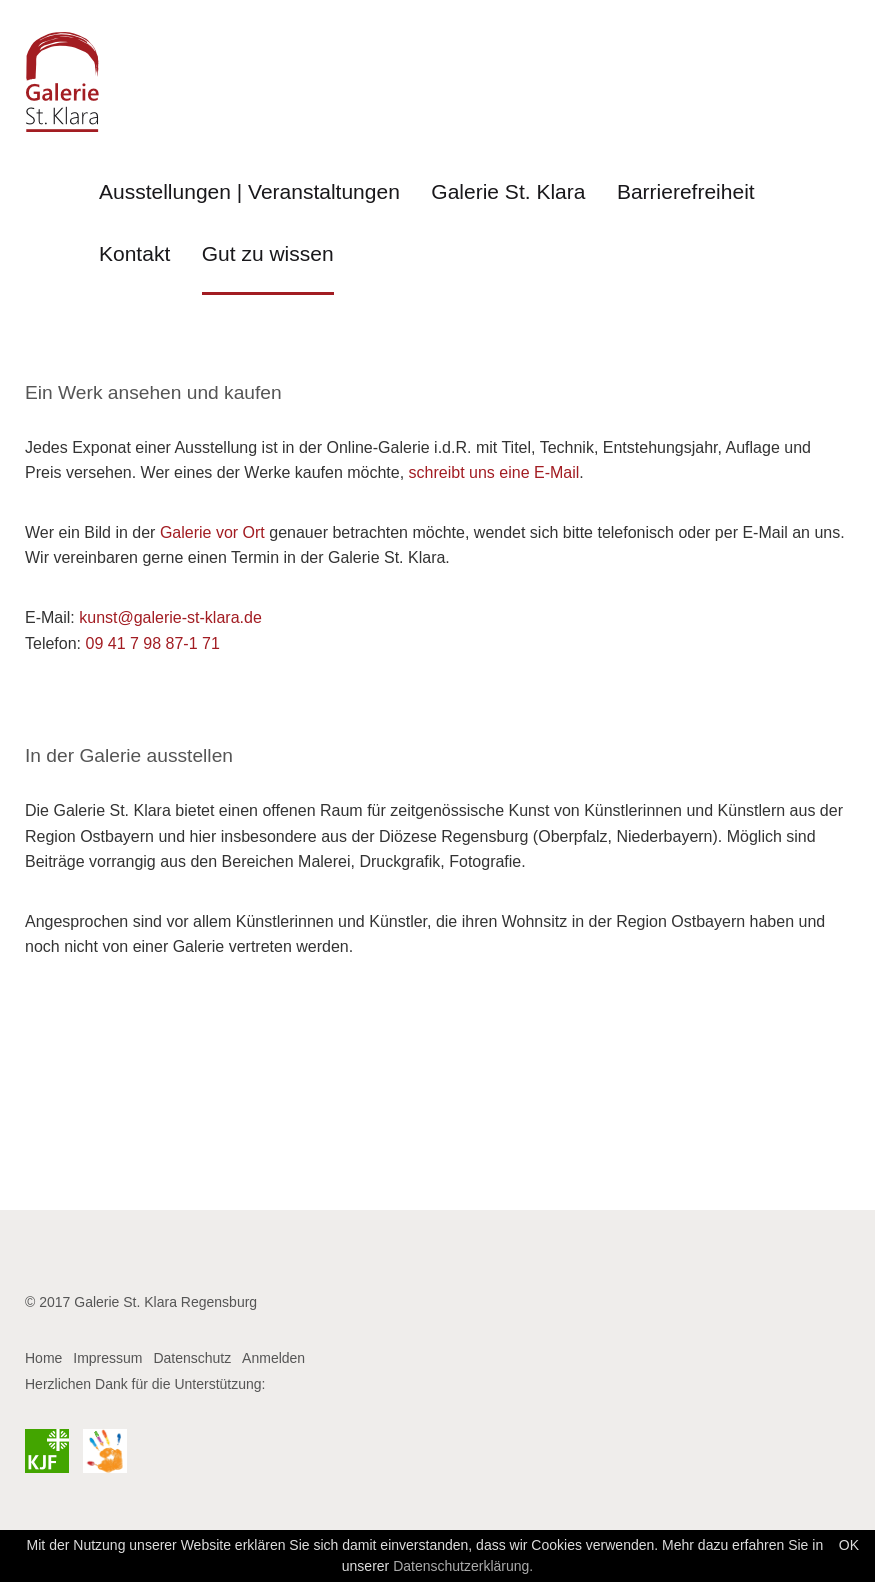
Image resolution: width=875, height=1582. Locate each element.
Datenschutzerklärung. (463, 1566)
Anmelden (273, 1358)
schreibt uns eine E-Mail (494, 472)
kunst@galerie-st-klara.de (170, 617)
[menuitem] (249, 202)
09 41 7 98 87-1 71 (152, 643)
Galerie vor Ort (212, 532)
